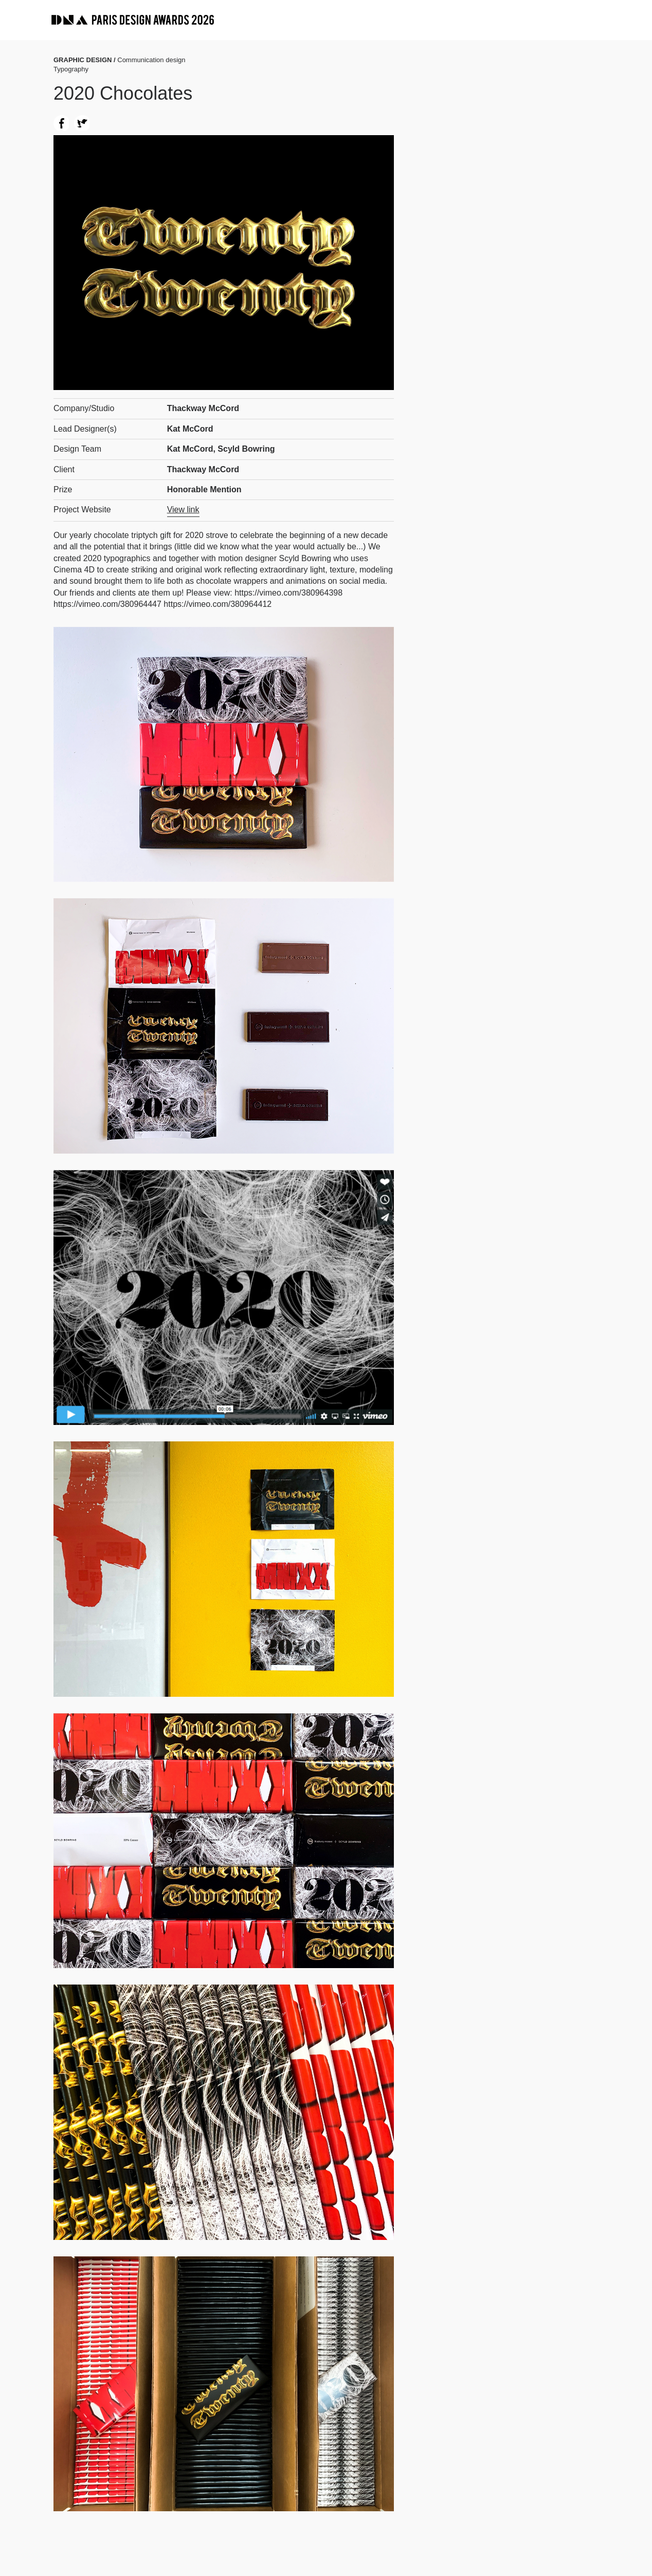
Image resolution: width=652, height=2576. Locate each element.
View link (183, 509)
